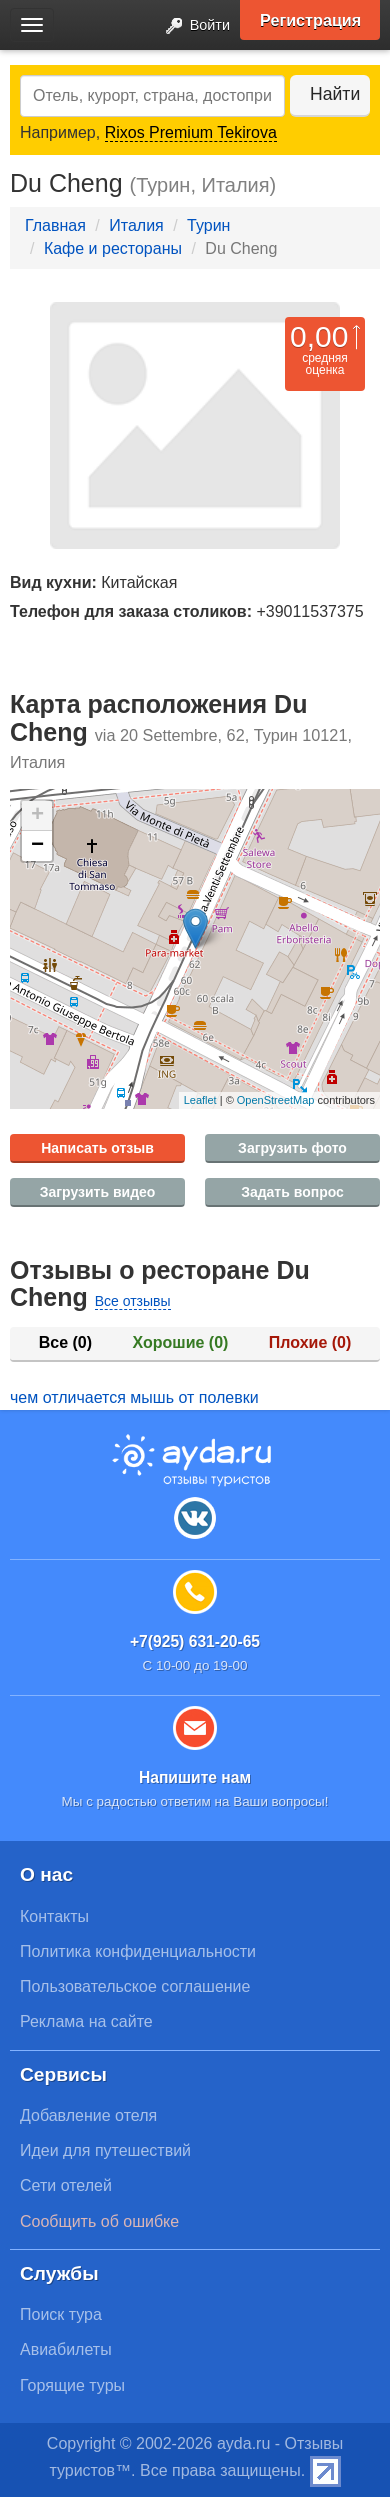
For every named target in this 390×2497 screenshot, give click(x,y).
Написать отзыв (97, 1148)
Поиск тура (61, 2314)
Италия (136, 225)
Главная (55, 225)
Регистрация (310, 20)
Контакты (54, 1916)
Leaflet (200, 1100)
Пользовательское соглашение (135, 1986)
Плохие (310, 1342)
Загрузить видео (98, 1192)
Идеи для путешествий (105, 2150)
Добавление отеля (88, 2115)
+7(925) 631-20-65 (195, 1641)
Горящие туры (72, 2385)
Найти (335, 94)
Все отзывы (133, 1301)
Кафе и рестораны (113, 248)
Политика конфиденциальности (138, 1951)
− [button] (37, 846)
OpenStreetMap (276, 1100)
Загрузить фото (292, 1148)
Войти (192, 26)
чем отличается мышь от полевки (134, 1397)
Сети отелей (66, 2185)
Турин (208, 225)
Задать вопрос (292, 1192)
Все (65, 1342)
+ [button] (37, 816)
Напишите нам (195, 1777)
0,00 (319, 336)
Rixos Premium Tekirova (191, 132)
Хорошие (181, 1342)
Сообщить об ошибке (99, 2221)
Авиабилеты (66, 2349)
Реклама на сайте (86, 2021)
